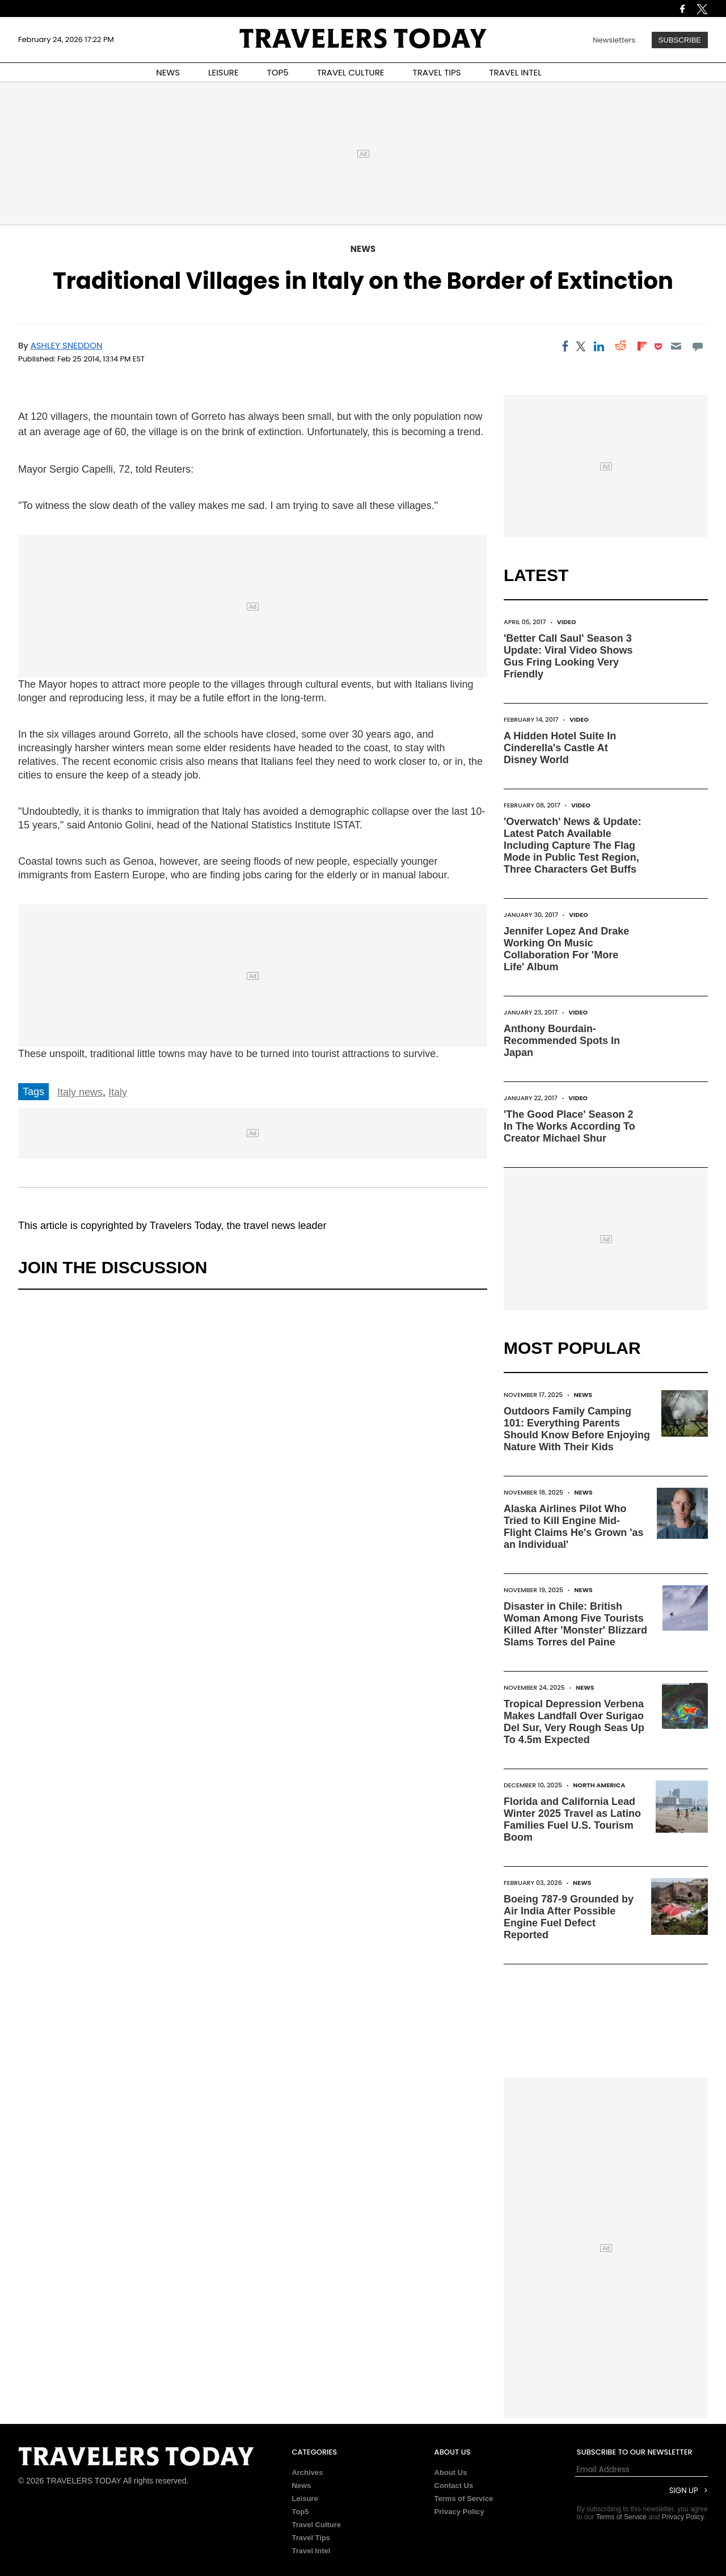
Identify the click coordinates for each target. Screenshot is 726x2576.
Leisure (305, 2498)
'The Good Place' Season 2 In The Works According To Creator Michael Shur (569, 1126)
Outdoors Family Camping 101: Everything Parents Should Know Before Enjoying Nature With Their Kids (577, 1429)
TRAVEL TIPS (437, 72)
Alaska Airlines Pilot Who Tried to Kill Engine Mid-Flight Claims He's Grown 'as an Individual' (574, 1526)
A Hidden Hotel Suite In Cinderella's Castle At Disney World (560, 747)
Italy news (80, 1092)
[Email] (676, 346)
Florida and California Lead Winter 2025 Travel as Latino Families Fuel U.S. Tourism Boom (572, 1819)
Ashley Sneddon (67, 345)
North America (599, 1785)
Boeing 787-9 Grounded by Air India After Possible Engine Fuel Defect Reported (569, 1917)
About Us (450, 2472)
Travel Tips (311, 2537)
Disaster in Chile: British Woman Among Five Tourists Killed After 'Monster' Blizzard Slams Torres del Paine (575, 1624)
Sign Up (683, 2490)
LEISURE (223, 72)
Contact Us (454, 2485)
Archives (307, 2472)
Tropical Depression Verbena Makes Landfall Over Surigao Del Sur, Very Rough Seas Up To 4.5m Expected (574, 1721)
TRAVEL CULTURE (351, 72)
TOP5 (278, 72)
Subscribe (680, 40)
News (363, 249)
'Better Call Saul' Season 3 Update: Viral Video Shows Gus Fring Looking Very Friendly (568, 656)
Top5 (300, 2511)
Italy (117, 1092)
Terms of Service (463, 2498)
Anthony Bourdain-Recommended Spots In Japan (562, 1040)
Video (566, 621)
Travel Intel (311, 2550)
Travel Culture (316, 2524)
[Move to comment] (698, 346)
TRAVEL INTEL (515, 72)
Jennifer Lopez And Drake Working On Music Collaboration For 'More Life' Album (566, 949)
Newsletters (614, 40)
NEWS (168, 72)
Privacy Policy (459, 2511)
